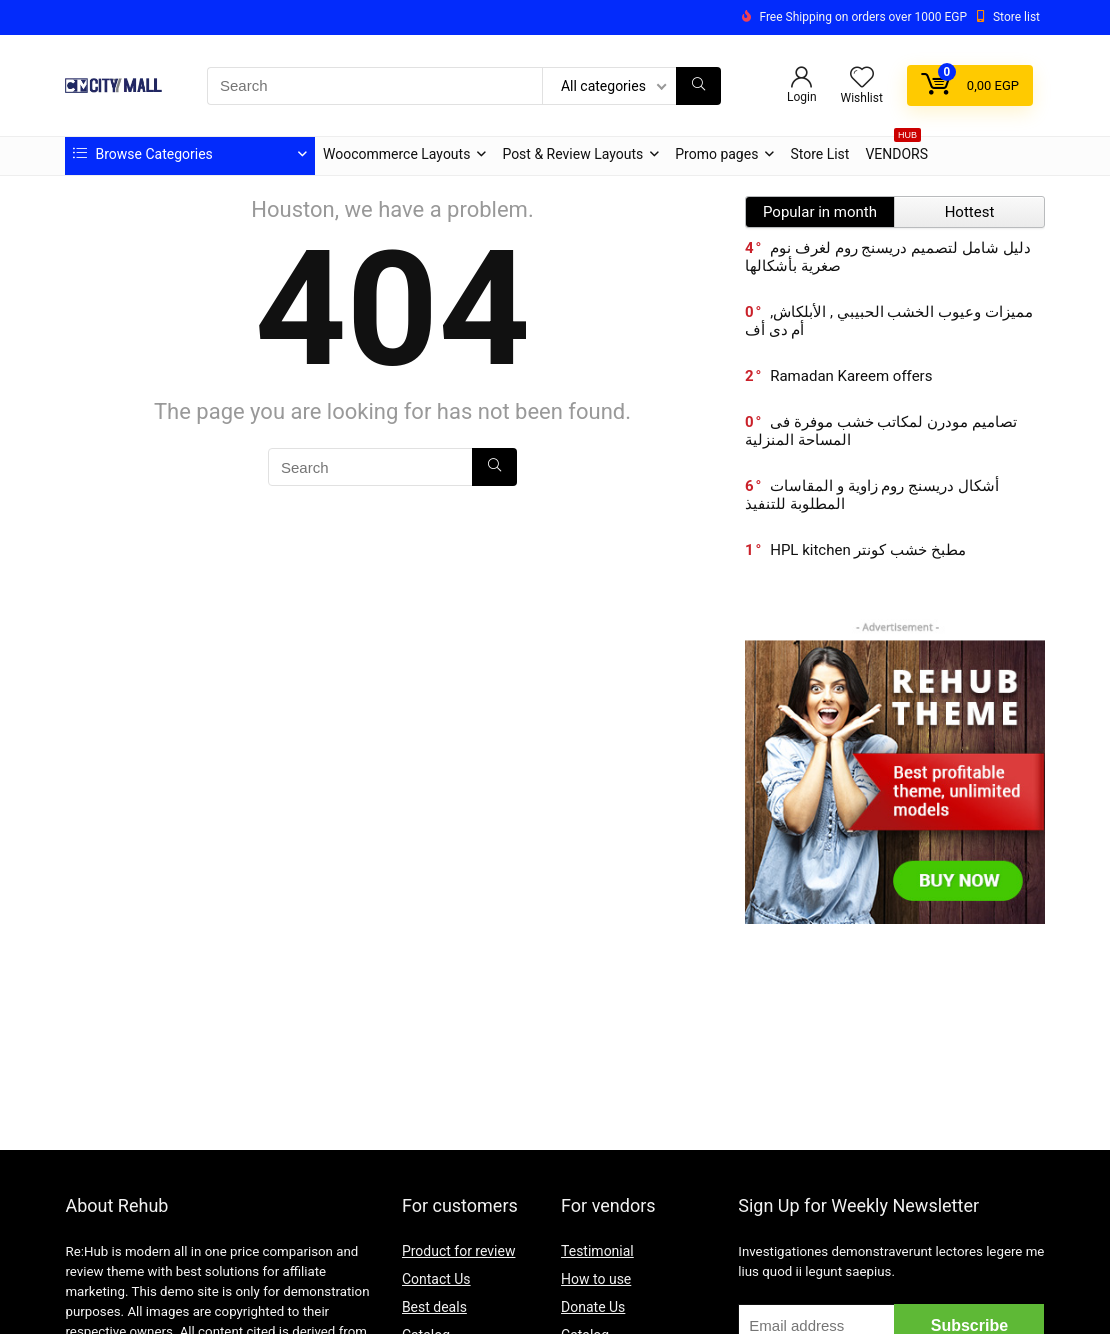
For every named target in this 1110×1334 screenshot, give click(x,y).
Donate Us (593, 1307)
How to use (596, 1279)
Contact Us (436, 1279)
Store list (1016, 17)
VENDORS (896, 149)
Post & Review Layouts (572, 154)
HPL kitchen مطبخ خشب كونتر (868, 550)
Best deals (434, 1307)
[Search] (698, 86)
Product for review (459, 1251)
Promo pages (716, 154)
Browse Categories (143, 154)
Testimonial (597, 1251)
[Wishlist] (862, 79)
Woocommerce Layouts (396, 154)
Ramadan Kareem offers (851, 376)
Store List (819, 154)
